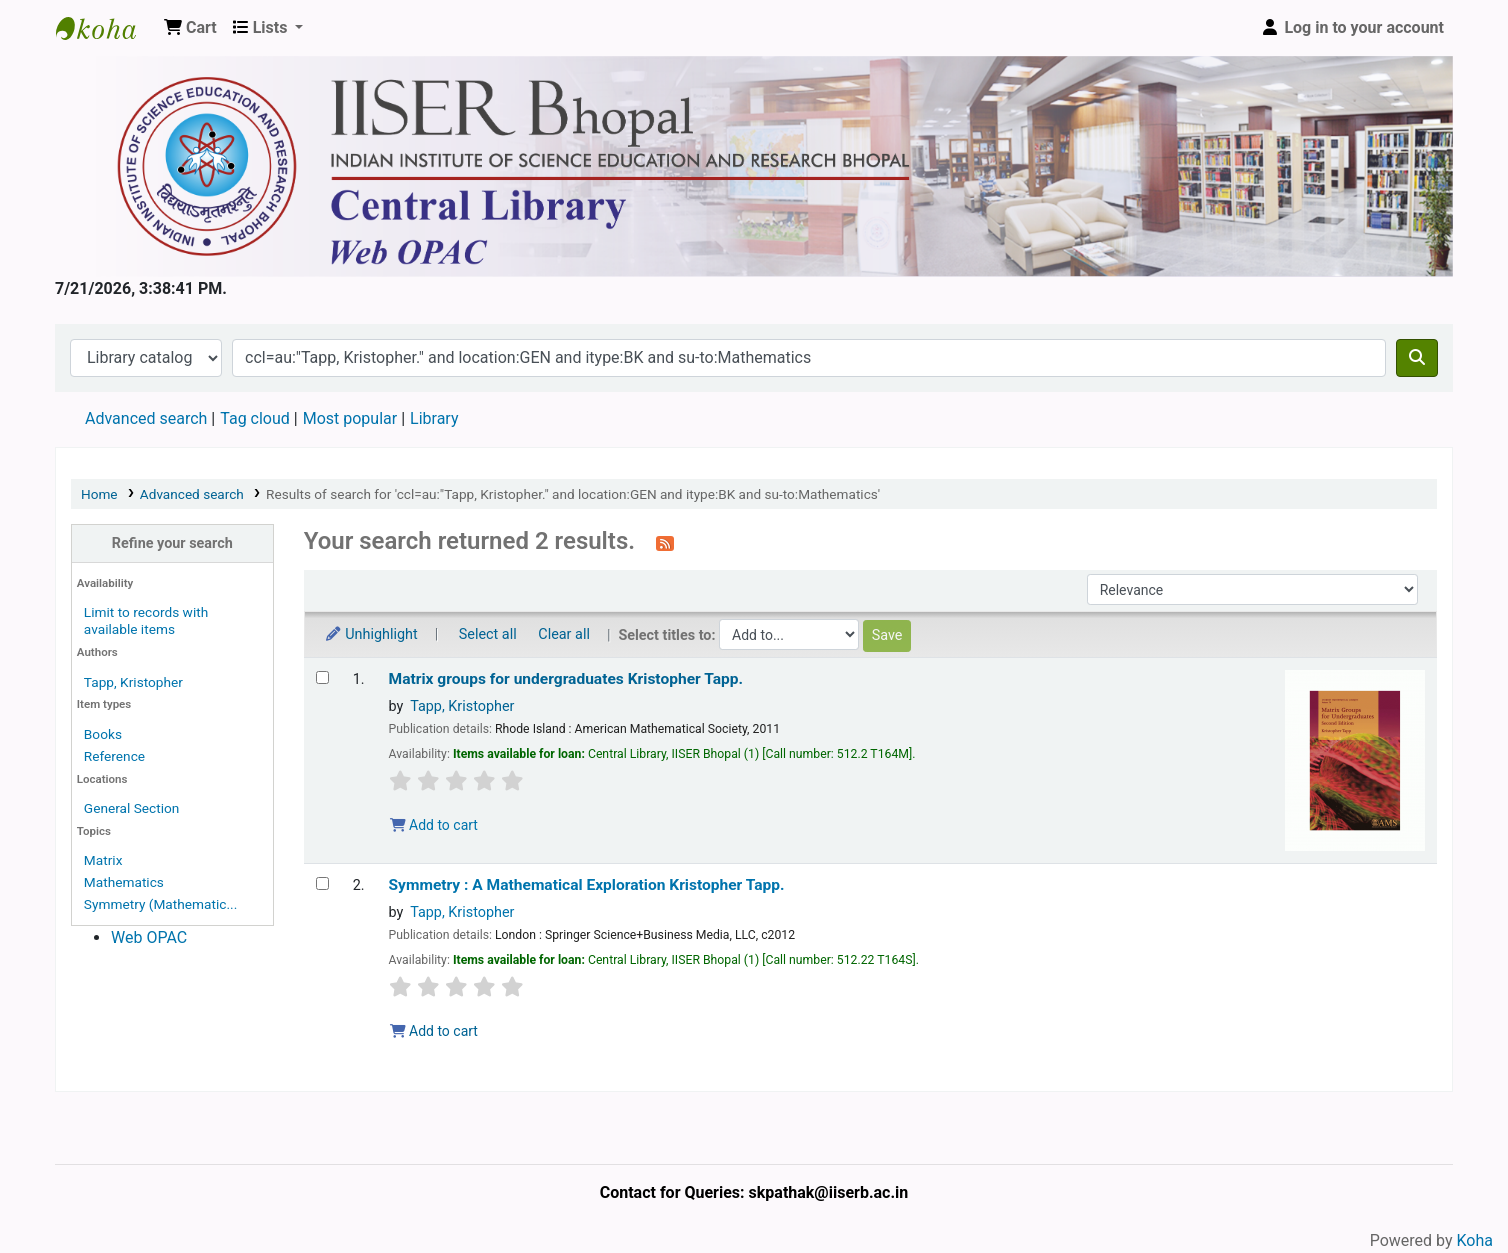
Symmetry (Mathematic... (160, 904)
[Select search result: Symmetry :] (322, 883)
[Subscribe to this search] (665, 543)
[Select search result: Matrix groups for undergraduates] (322, 677)
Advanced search (146, 418)
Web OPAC (149, 937)
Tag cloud (255, 418)
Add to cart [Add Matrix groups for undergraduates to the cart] (434, 825)
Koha (1475, 1240)
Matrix (103, 860)
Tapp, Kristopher (133, 682)
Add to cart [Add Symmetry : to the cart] (434, 1031)
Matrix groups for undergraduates (566, 679)
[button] (190, 28)
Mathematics (124, 882)
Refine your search (172, 543)
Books (103, 734)
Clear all (564, 634)
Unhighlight (371, 634)
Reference (114, 756)
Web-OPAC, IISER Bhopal (106, 28)
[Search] (1417, 358)
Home (99, 494)
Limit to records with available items (146, 620)
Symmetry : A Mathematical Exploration (587, 885)
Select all (488, 634)
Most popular (350, 418)
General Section (132, 808)
